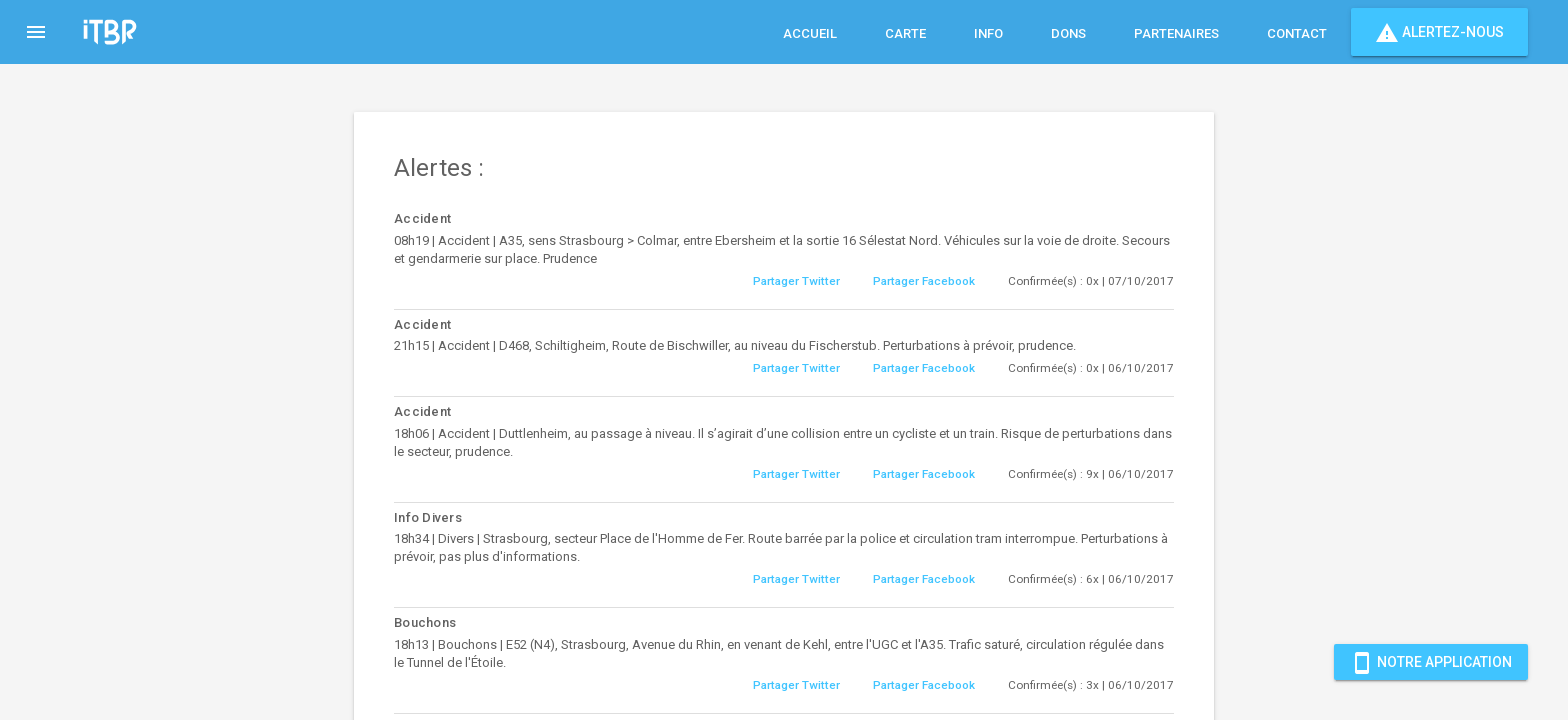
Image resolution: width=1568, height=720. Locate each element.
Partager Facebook (924, 281)
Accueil (810, 33)
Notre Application (1431, 662)
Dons (1068, 33)
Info (988, 33)
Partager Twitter (796, 281)
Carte (905, 33)
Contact (1297, 33)
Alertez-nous (1439, 32)
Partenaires (1176, 33)
